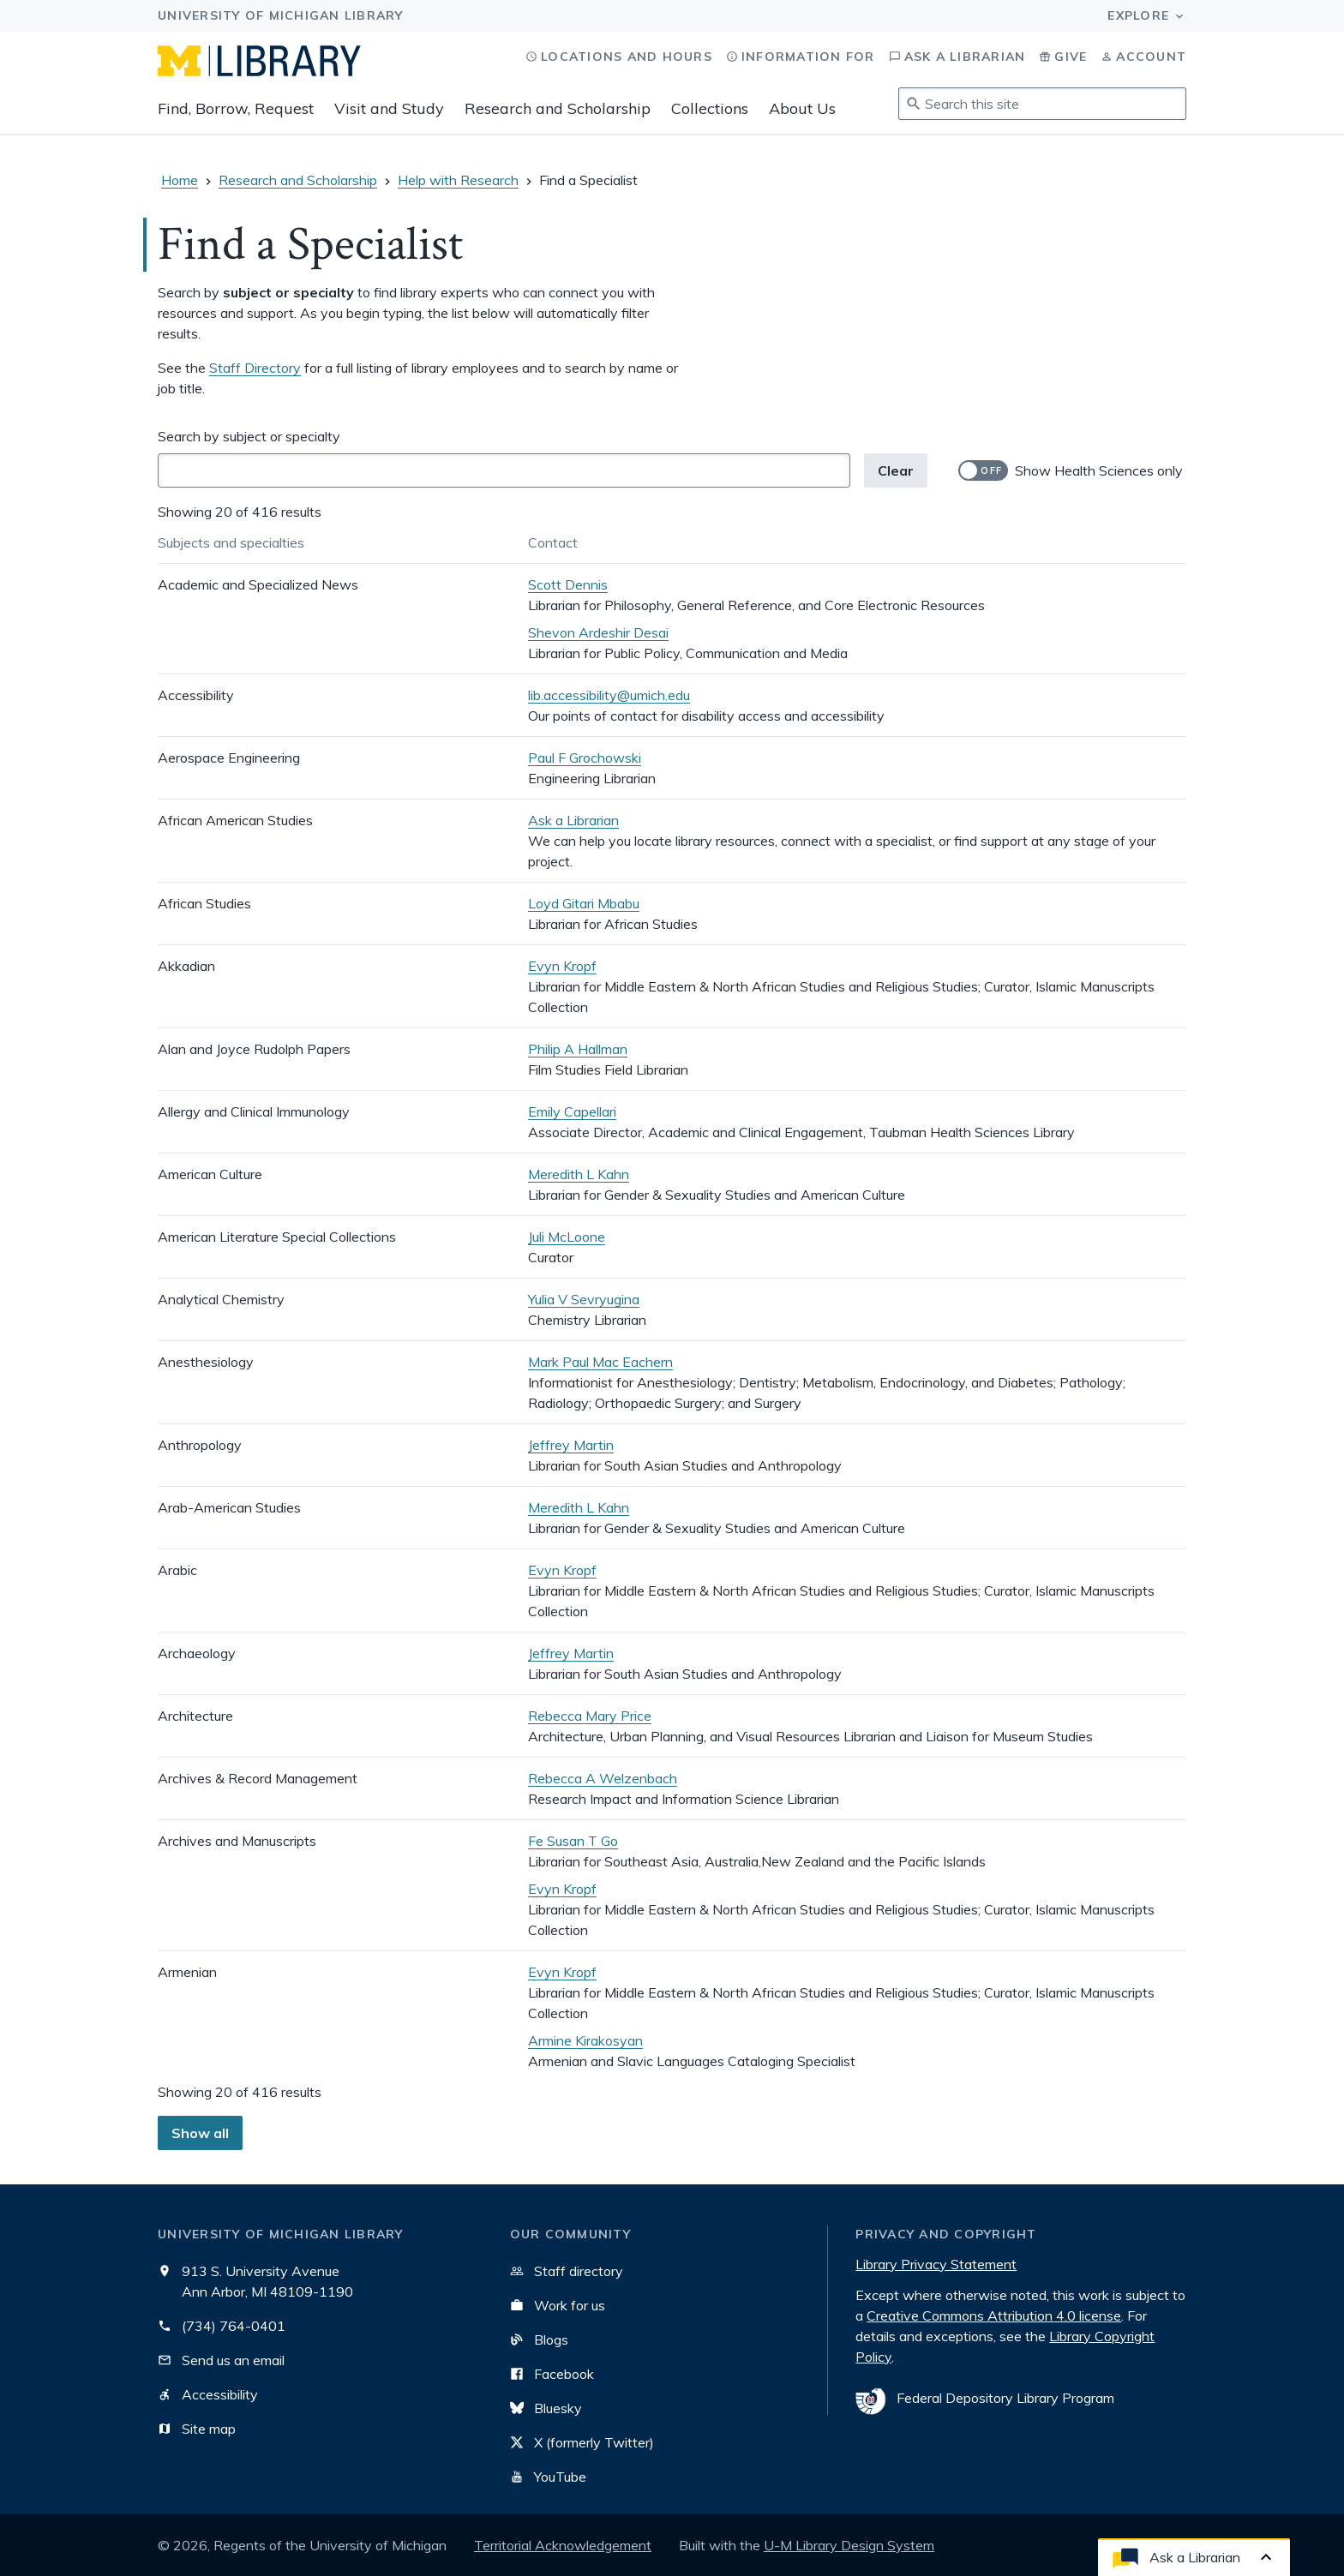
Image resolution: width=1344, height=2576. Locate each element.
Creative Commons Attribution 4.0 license (994, 2315)
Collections (709, 108)
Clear (896, 470)
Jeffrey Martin (571, 1444)
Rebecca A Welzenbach (602, 1778)
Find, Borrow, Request (236, 108)
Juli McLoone (566, 1236)
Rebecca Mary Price (589, 1715)
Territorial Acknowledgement (562, 2545)
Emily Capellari (572, 1111)
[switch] (1070, 470)
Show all (200, 2133)
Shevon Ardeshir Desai (598, 632)
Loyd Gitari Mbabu (583, 903)
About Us (802, 108)
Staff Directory (255, 367)
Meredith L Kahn (578, 1174)
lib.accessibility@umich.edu (609, 695)
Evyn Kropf (562, 965)
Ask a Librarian (573, 820)
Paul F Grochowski (584, 757)
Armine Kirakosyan (585, 2040)
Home (179, 180)
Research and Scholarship (558, 108)
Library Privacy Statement (936, 2264)
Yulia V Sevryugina (583, 1299)
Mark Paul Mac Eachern (600, 1361)
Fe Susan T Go (573, 1840)
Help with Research (458, 180)
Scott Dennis (568, 584)
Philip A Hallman (577, 1048)
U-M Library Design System (849, 2545)
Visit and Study (389, 108)
